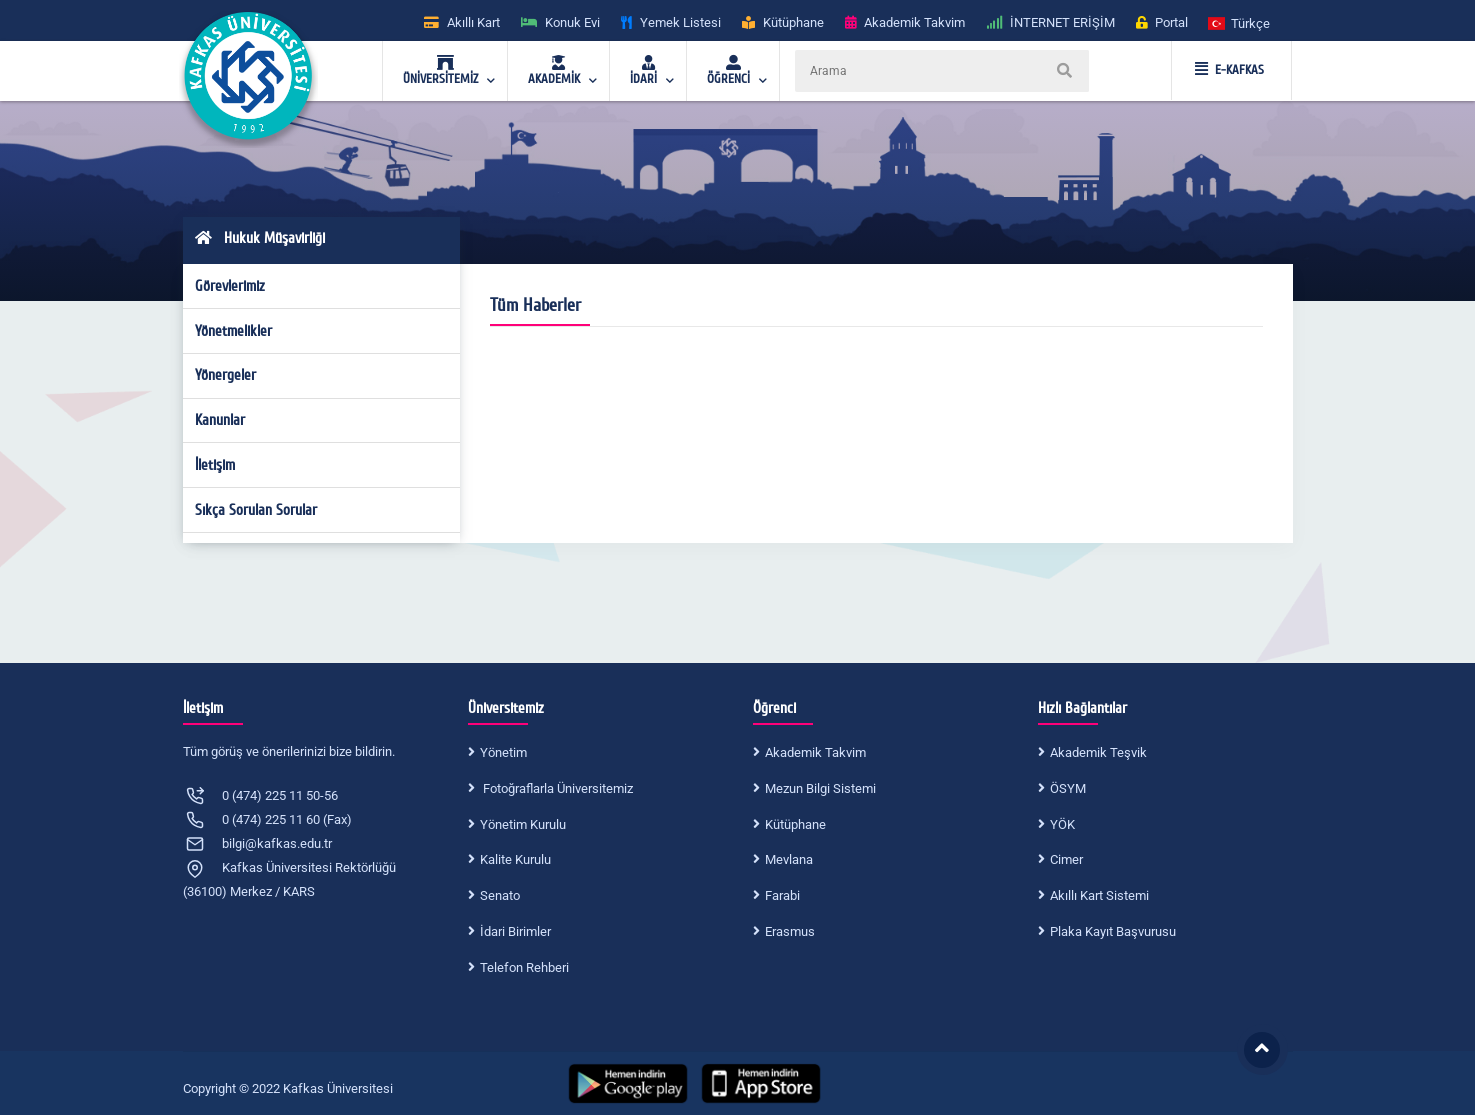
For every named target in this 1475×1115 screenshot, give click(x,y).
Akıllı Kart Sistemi (1099, 895)
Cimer (1066, 859)
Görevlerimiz (230, 286)
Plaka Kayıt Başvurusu (1113, 931)
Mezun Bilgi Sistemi (820, 788)
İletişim (215, 465)
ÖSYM (1068, 788)
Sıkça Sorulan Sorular (256, 510)
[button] (1240, 22)
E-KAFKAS (1229, 70)
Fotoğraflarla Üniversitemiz (556, 788)
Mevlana (789, 859)
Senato (500, 895)
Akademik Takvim (815, 752)
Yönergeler (225, 375)
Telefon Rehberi (524, 967)
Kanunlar (220, 420)
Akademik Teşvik (1098, 752)
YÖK (1062, 824)
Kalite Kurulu (515, 859)
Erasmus (790, 931)
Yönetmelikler (233, 331)
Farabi (782, 895)
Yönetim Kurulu (523, 824)
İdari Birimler (515, 931)
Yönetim (503, 752)
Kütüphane (795, 824)
